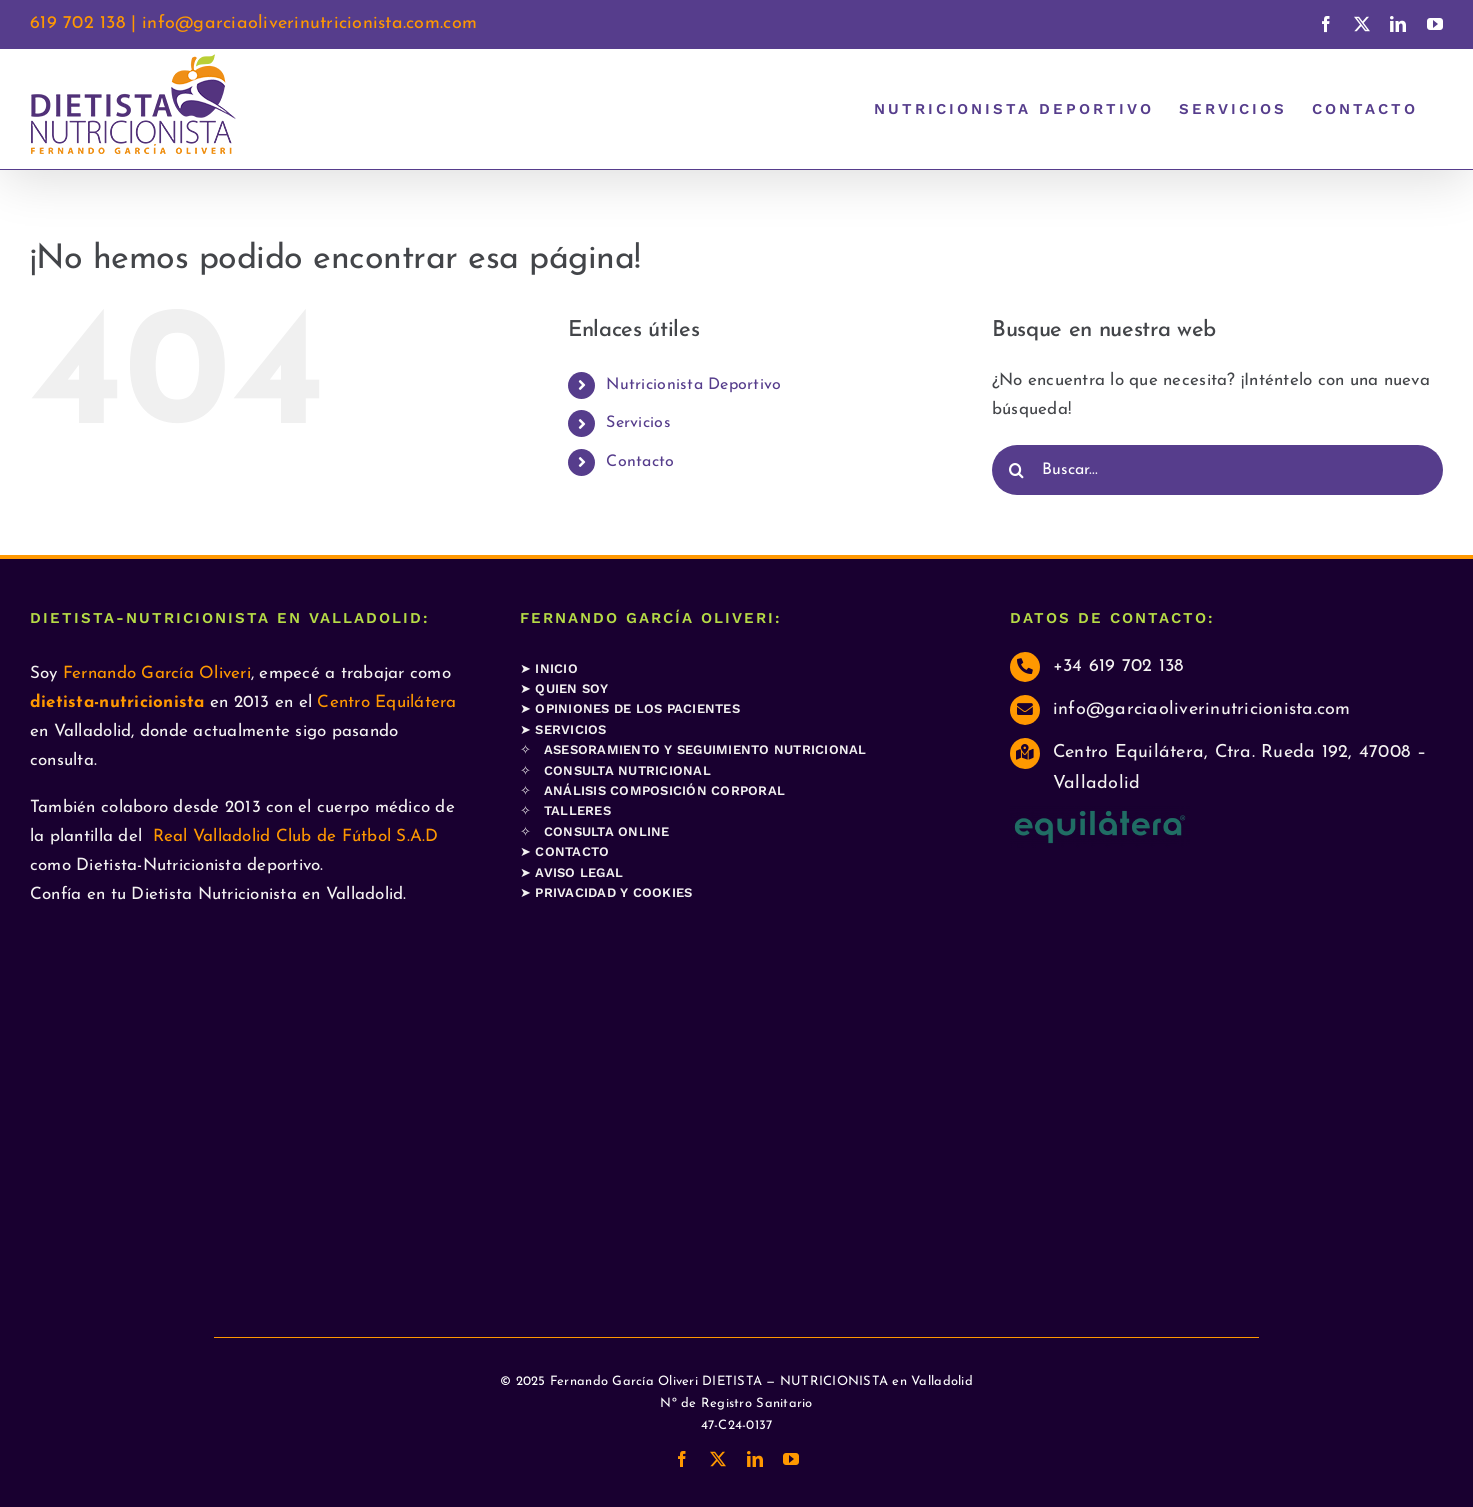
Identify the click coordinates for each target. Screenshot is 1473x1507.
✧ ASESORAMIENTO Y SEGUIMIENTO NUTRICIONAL (693, 749)
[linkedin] (755, 1459)
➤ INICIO (549, 668)
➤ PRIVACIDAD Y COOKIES (606, 892)
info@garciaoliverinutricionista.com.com (309, 23)
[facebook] (682, 1459)
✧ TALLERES (565, 810)
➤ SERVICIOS (563, 729)
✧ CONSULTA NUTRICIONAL (615, 770)
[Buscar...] (1217, 470)
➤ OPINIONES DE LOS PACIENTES (630, 708)
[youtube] (791, 1459)
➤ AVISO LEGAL (571, 872)
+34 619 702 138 (1118, 666)
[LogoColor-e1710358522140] (1100, 814)
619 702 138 (77, 23)
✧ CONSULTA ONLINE (595, 831)
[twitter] (718, 1459)
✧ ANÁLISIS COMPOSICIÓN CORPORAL (652, 790)
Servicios (638, 423)
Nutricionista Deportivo (693, 385)
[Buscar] (1017, 470)
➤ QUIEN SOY (564, 688)
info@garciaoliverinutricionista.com (1202, 709)
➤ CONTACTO (565, 851)
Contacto (640, 462)
